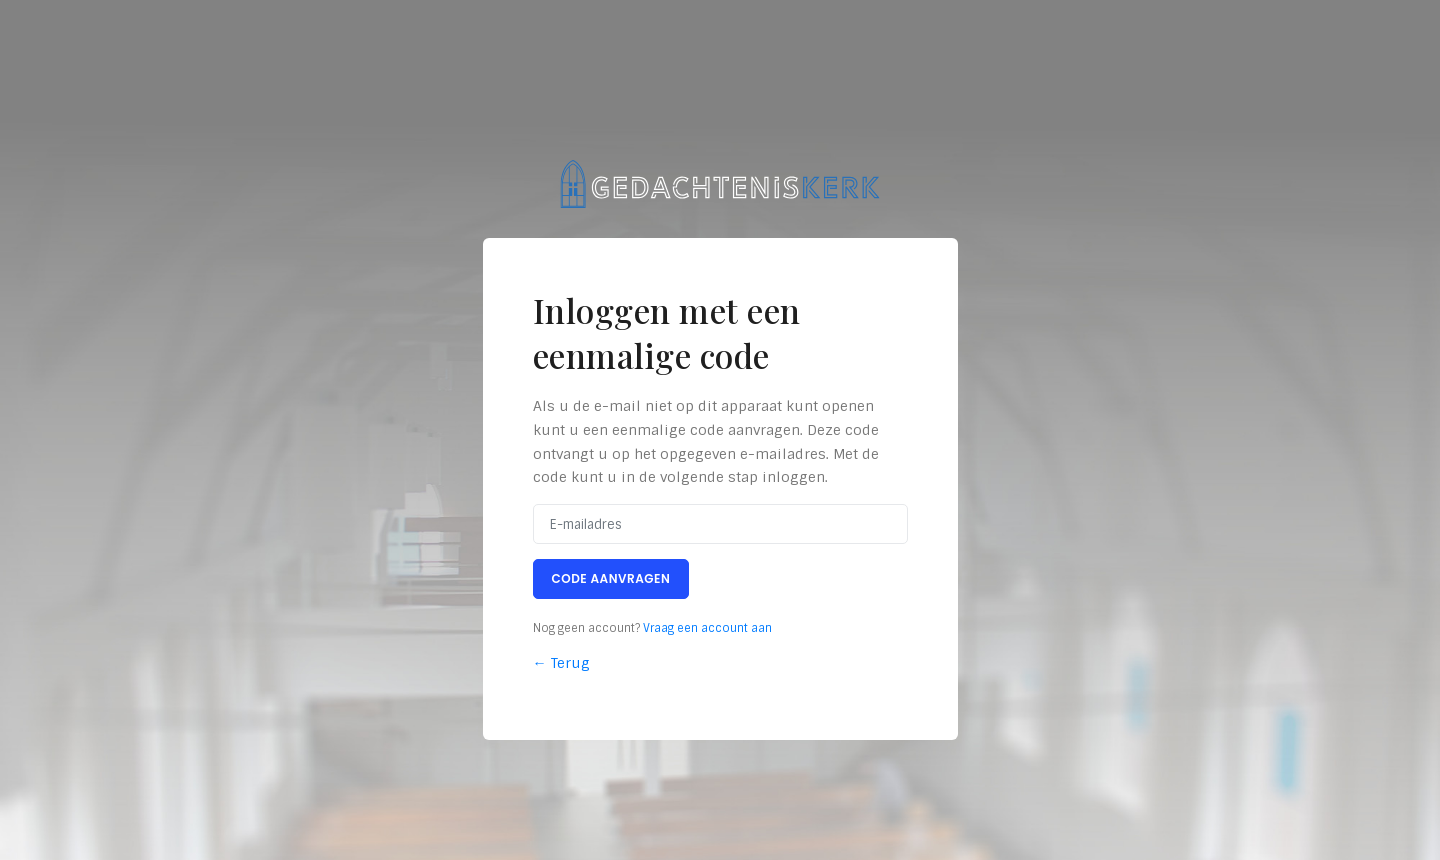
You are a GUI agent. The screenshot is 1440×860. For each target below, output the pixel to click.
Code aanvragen (611, 578)
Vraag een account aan (707, 628)
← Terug (561, 663)
